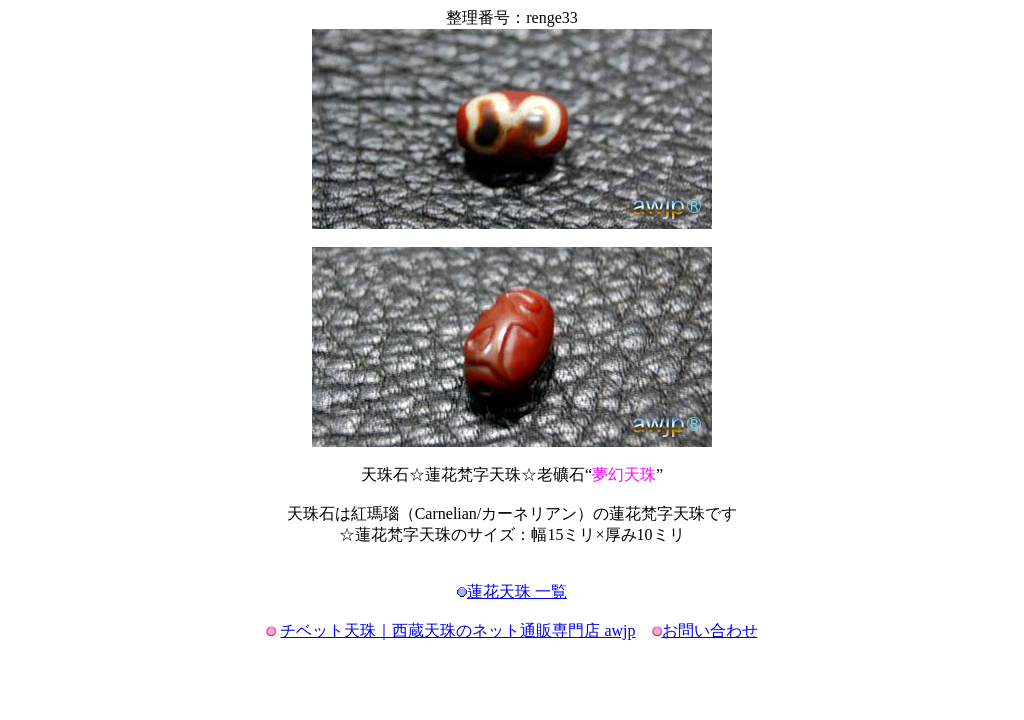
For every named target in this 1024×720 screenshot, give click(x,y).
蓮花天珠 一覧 (517, 591)
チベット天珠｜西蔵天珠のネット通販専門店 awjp (457, 630)
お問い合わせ (710, 630)
